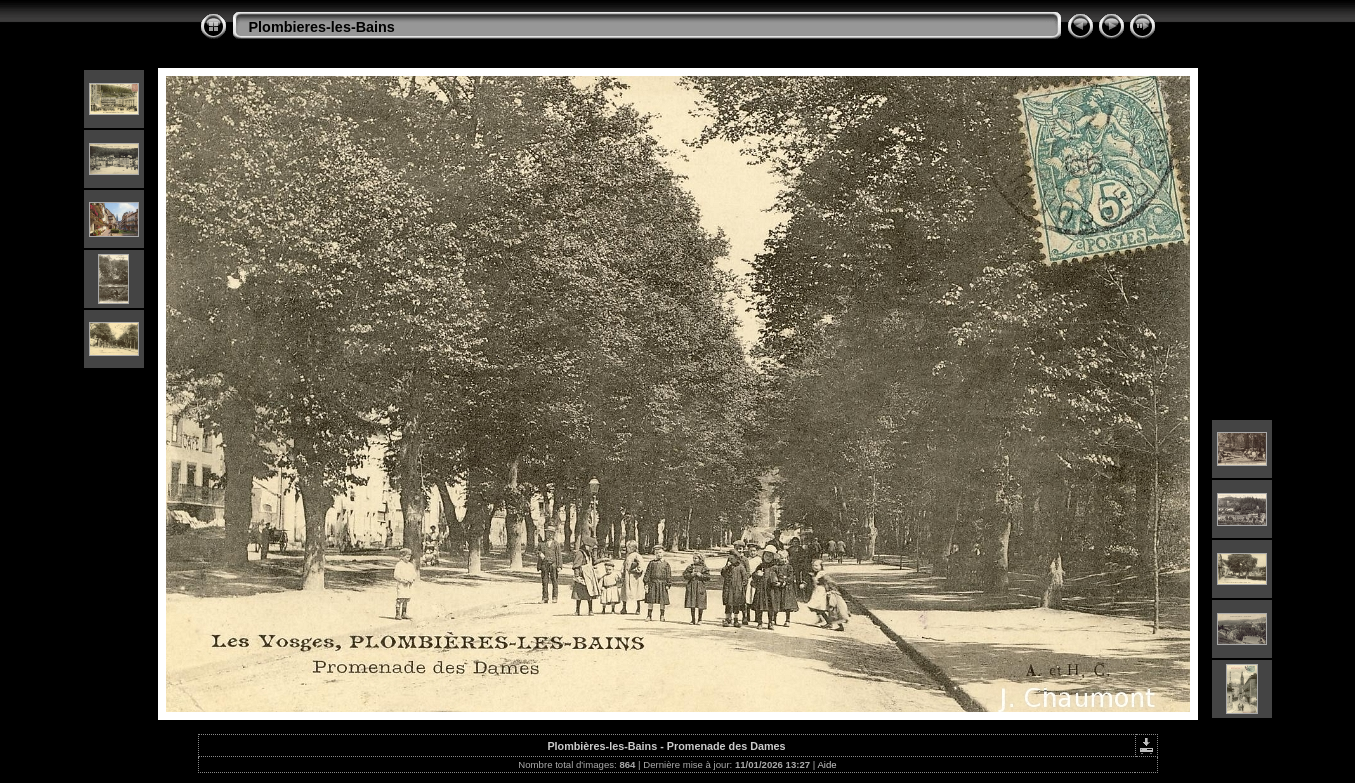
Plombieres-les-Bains (322, 27)
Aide (826, 764)
